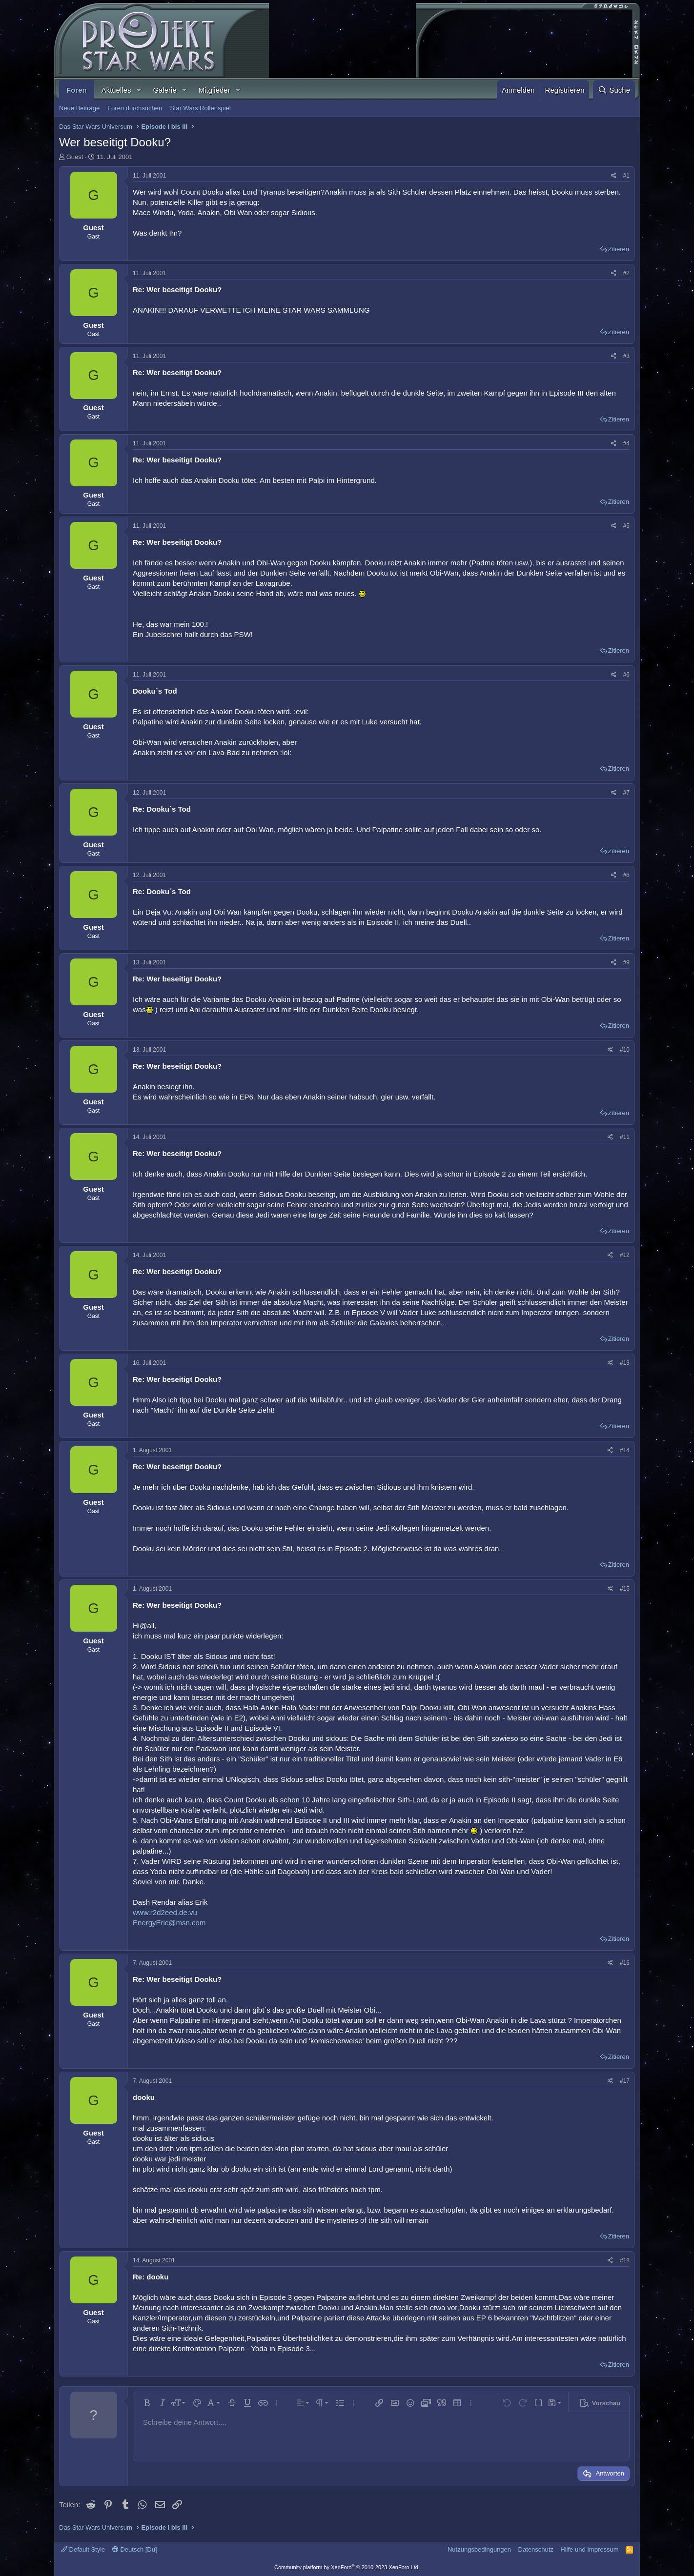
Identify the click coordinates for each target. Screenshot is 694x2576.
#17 (625, 2080)
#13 (625, 1362)
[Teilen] (614, 175)
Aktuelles (116, 90)
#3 (626, 356)
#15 (625, 1588)
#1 (626, 175)
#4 (626, 443)
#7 (626, 792)
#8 (626, 875)
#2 (626, 273)
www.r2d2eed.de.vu (165, 1912)
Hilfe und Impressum (589, 2549)
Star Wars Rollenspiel (200, 108)
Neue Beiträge (79, 108)
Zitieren (618, 249)
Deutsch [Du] (134, 2549)
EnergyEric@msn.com (169, 1922)
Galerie (164, 90)
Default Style (83, 2549)
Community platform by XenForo (347, 2567)
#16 (625, 1962)
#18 (625, 2260)
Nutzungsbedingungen (479, 2549)
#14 (625, 1450)
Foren (76, 90)
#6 (626, 674)
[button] (138, 90)
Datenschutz (535, 2549)
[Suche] (614, 90)
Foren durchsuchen (134, 108)
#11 (625, 1137)
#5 (626, 525)
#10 (625, 1049)
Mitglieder (214, 90)
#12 (625, 1255)
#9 (626, 962)
